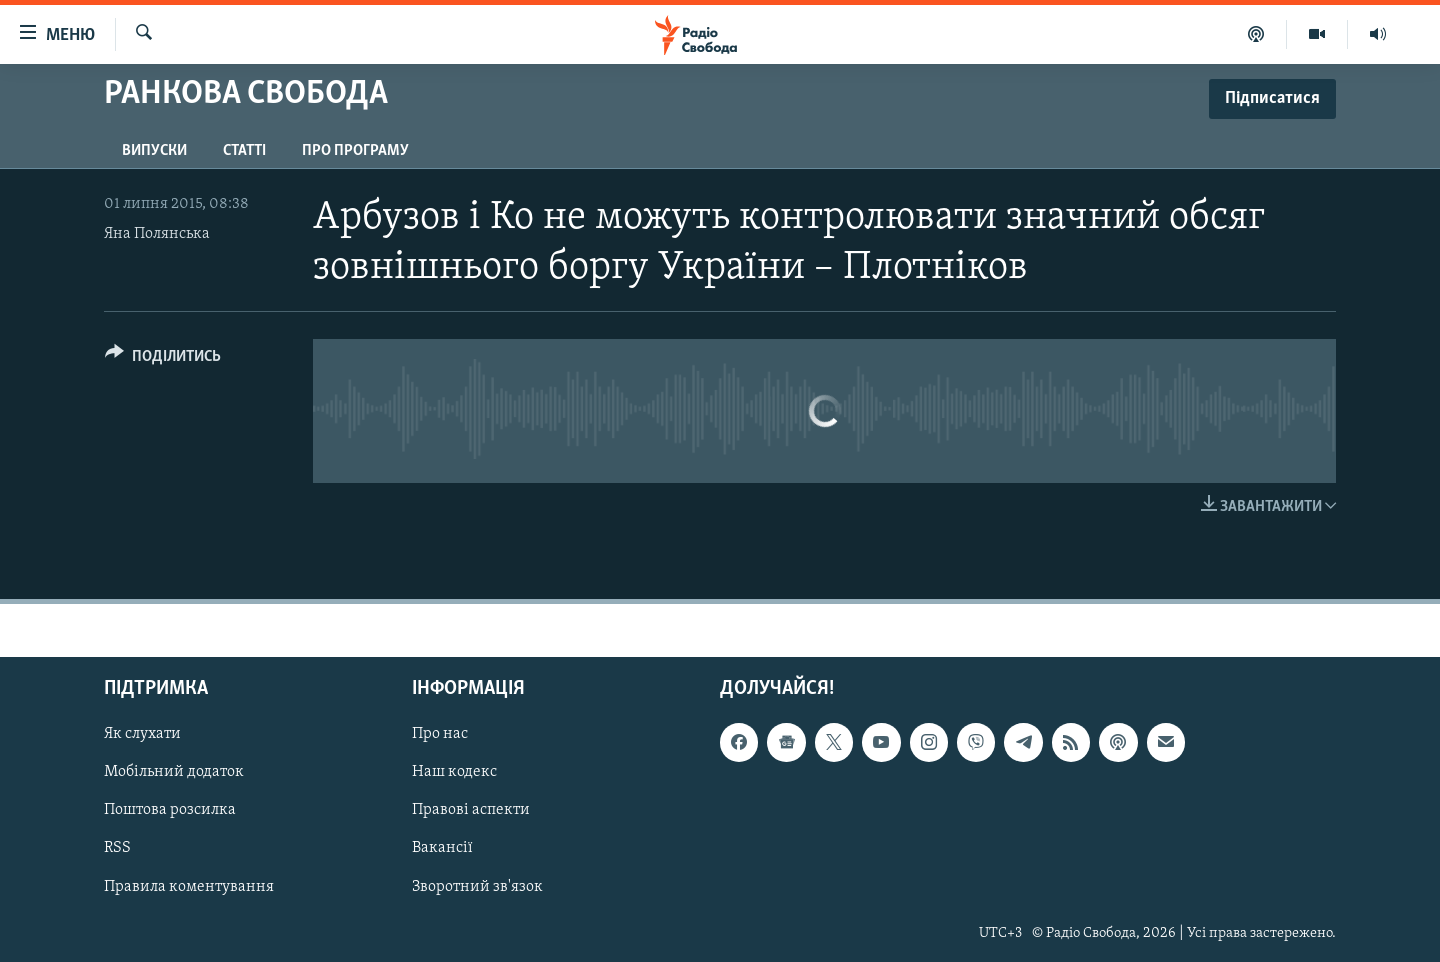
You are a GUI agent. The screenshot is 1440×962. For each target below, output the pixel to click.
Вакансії (442, 849)
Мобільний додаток (174, 773)
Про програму (355, 151)
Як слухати (142, 735)
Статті (244, 151)
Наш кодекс (454, 773)
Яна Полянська (157, 234)
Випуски (154, 151)
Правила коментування (189, 887)
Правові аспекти (471, 811)
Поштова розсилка (170, 811)
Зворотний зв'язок (477, 887)
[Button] (163, 359)
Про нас (440, 735)
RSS (117, 849)
